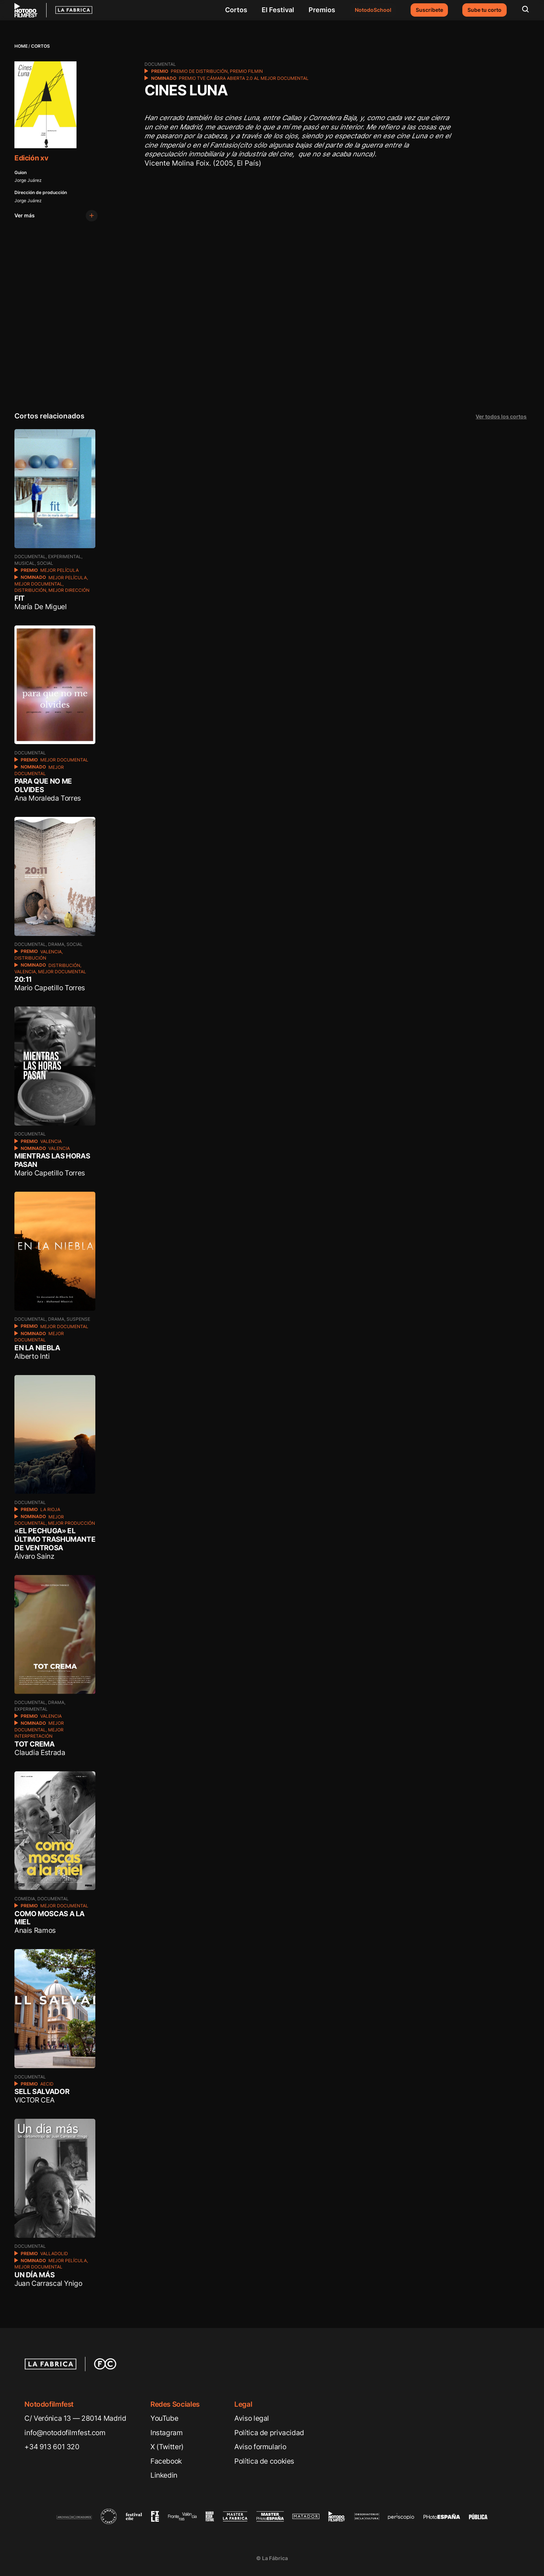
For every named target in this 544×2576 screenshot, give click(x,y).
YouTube (164, 2418)
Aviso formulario (260, 2447)
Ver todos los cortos (501, 417)
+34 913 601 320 (51, 2447)
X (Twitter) (167, 2447)
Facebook (166, 2461)
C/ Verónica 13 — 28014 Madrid (75, 2418)
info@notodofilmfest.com (64, 2433)
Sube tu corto (484, 10)
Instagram (166, 2433)
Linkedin (163, 2475)
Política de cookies (264, 2461)
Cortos (236, 10)
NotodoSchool (373, 10)
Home (21, 46)
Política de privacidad (269, 2433)
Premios (322, 10)
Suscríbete (429, 10)
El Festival (278, 10)
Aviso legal (251, 2418)
